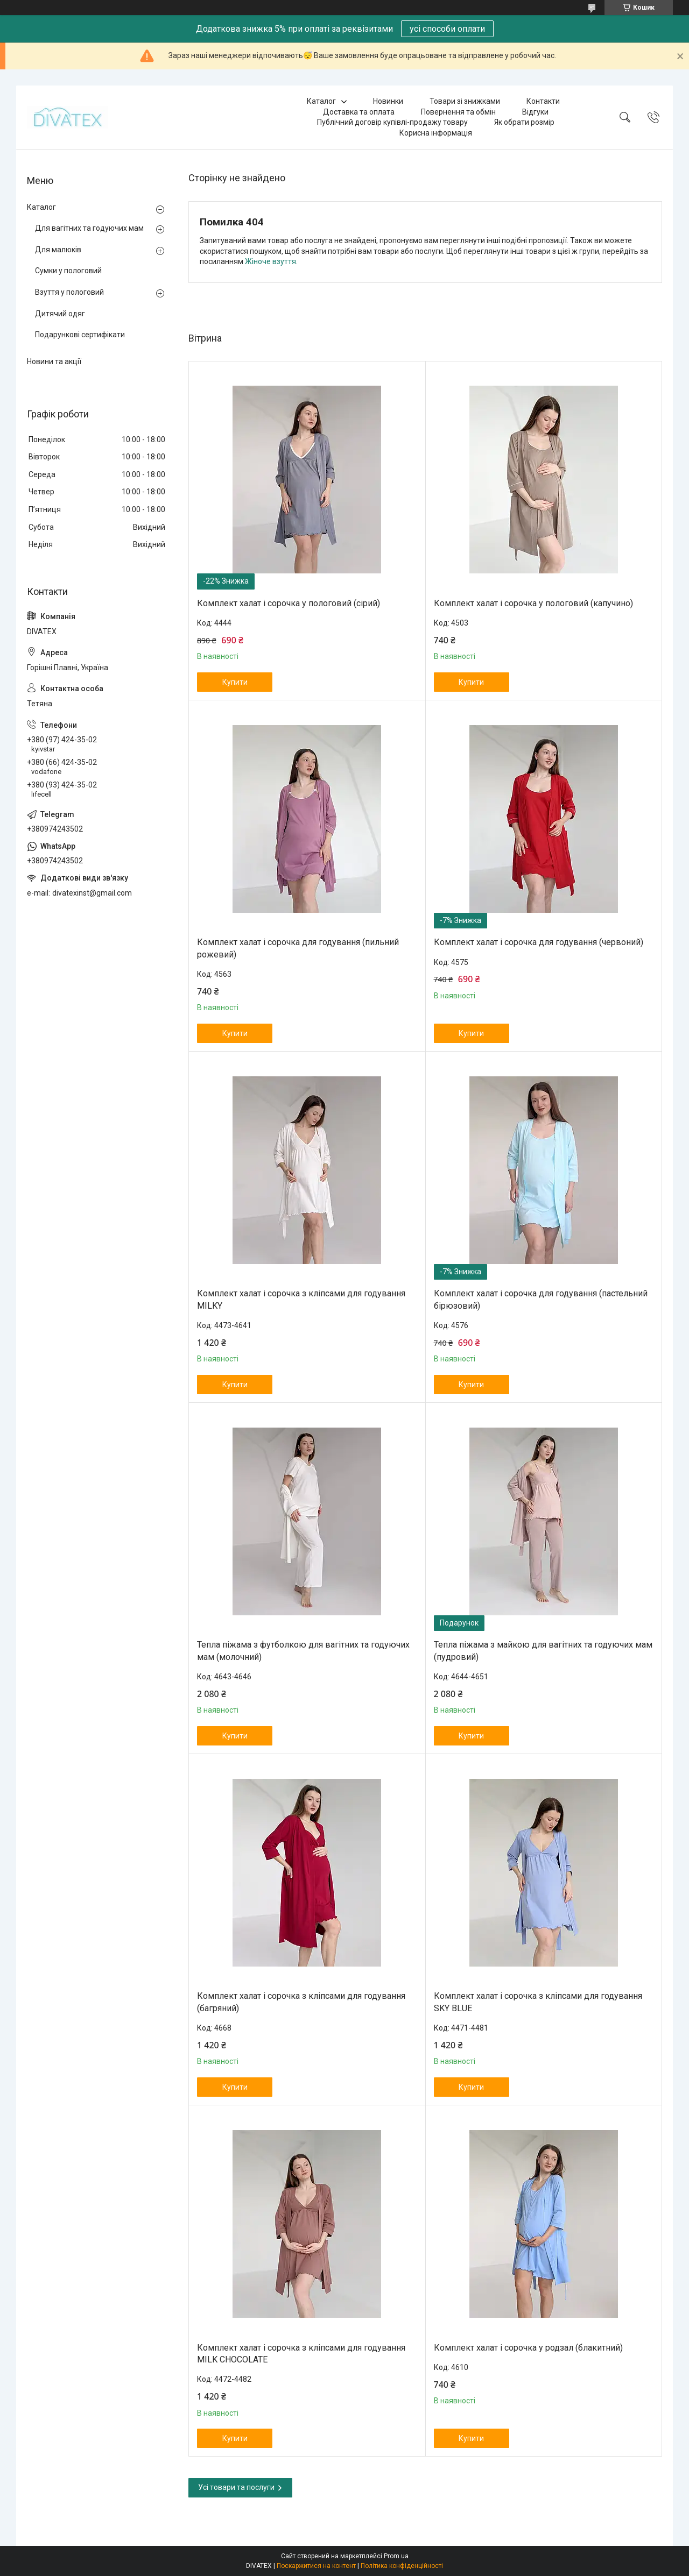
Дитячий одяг (60, 313)
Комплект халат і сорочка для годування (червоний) (538, 942)
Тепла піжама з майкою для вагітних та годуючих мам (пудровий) (543, 1651)
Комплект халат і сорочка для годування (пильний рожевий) (298, 948)
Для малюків (58, 249)
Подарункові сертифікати (80, 334)
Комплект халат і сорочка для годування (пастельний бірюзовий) (541, 1299)
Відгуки (535, 112)
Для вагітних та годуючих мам (89, 228)
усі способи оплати (447, 29)
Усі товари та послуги (236, 2487)
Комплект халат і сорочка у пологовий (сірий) (288, 603)
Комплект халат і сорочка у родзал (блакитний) (528, 2348)
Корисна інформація (435, 133)
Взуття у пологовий (69, 292)
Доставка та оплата (359, 112)
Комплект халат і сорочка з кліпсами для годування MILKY (301, 1299)
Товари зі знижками (465, 101)
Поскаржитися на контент (316, 2566)
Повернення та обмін (458, 112)
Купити (235, 682)
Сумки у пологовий (68, 270)
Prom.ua (396, 2556)
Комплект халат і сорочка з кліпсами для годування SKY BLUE (538, 2002)
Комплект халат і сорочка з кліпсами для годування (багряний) (301, 2002)
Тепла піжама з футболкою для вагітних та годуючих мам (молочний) (303, 1651)
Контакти (543, 101)
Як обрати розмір (524, 122)
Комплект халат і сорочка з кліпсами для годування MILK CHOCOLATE (301, 2354)
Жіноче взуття (270, 261)
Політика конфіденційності (402, 2566)
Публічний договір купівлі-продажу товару (392, 122)
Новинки (388, 101)
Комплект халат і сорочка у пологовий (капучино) (533, 603)
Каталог (321, 101)
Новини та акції (54, 361)
